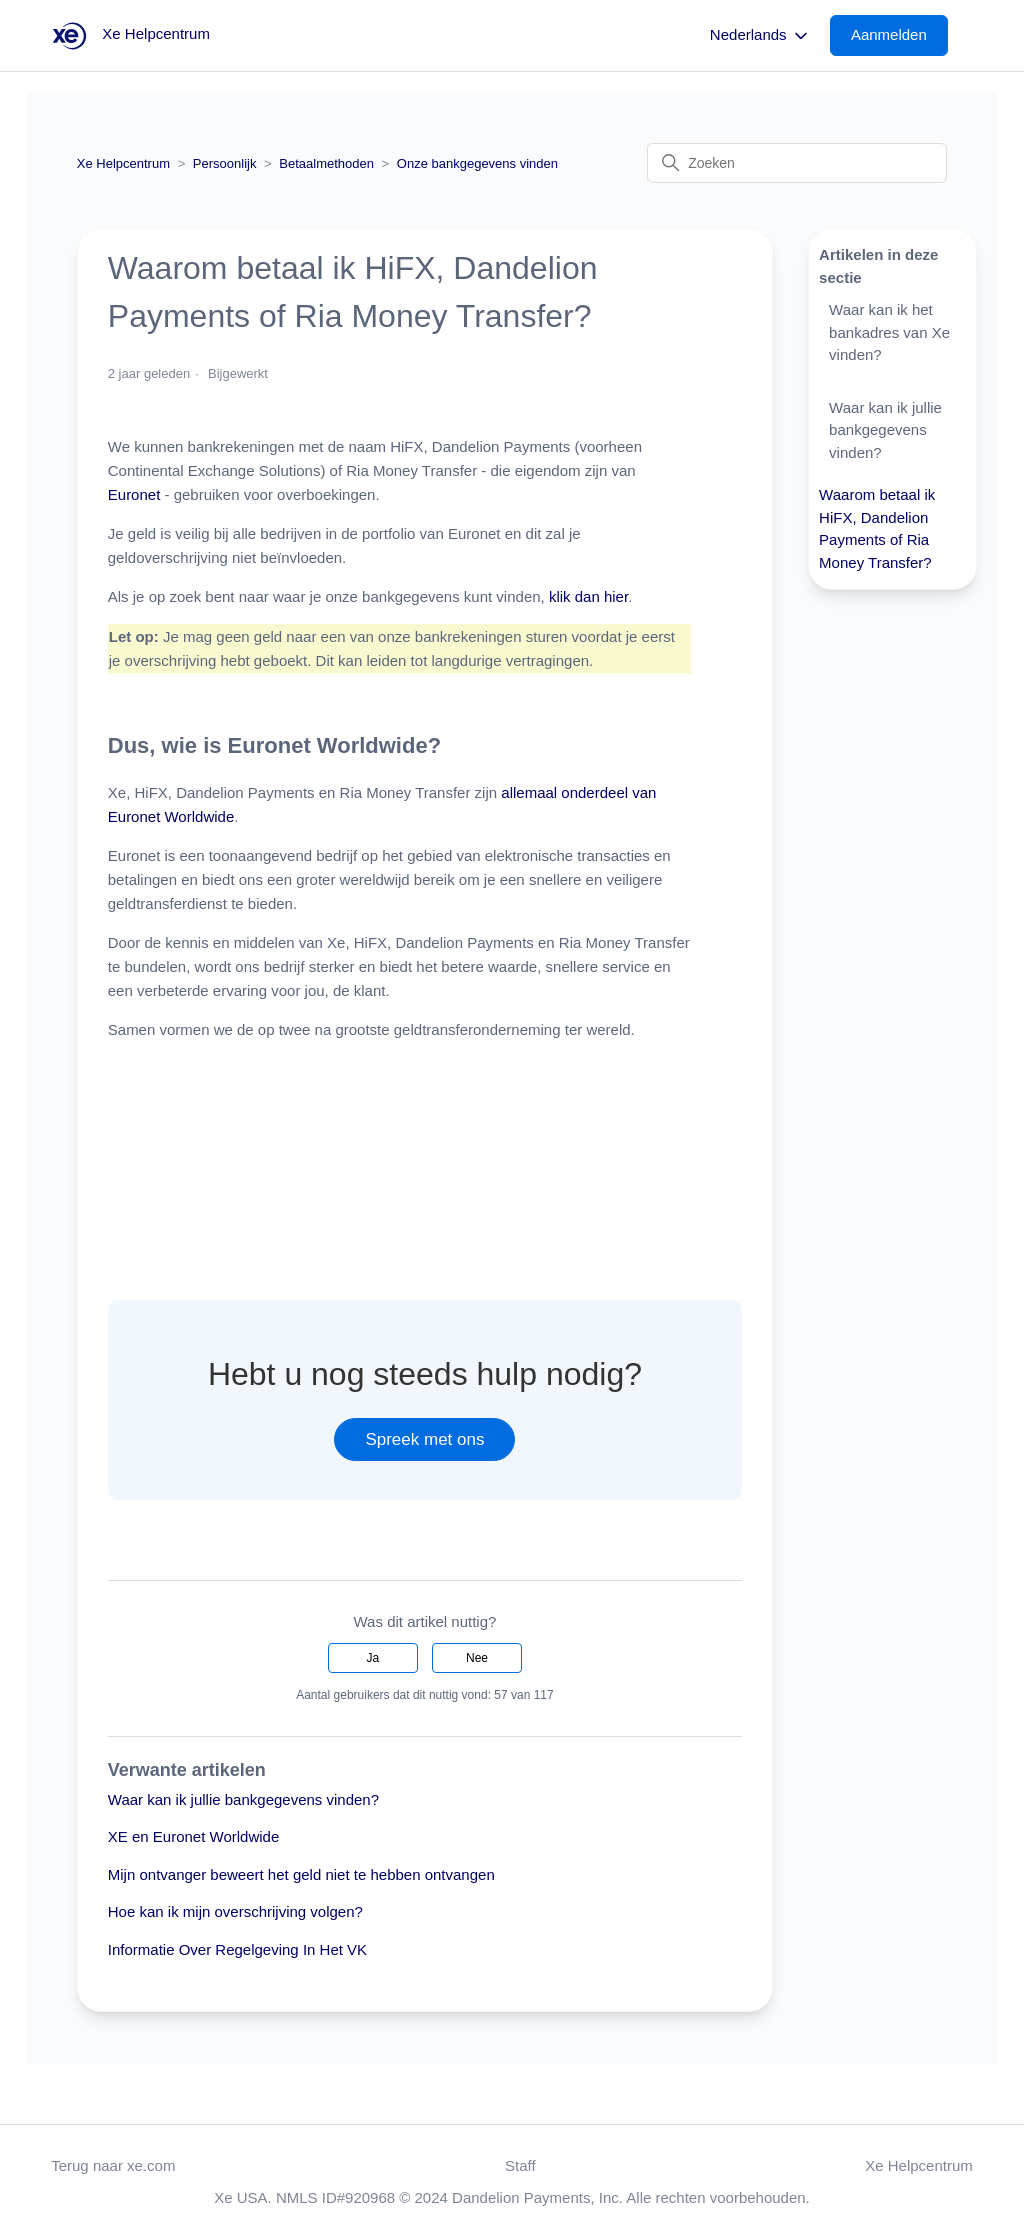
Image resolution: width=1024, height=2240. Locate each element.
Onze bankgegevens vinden (477, 163)
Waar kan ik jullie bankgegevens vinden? (243, 1799)
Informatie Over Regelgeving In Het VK (237, 1949)
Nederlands (760, 36)
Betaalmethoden (326, 163)
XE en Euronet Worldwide (193, 1836)
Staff (520, 2165)
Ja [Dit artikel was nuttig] (373, 1658)
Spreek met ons (424, 1439)
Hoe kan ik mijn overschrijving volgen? (235, 1911)
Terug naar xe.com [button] (113, 2165)
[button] (899, 35)
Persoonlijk (225, 163)
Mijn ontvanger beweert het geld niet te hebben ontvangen (301, 1874)
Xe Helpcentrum (123, 163)
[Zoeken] (797, 163)
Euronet (136, 494)
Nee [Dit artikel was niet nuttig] (477, 1658)
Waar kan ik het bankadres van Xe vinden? (889, 332)
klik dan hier (588, 596)
